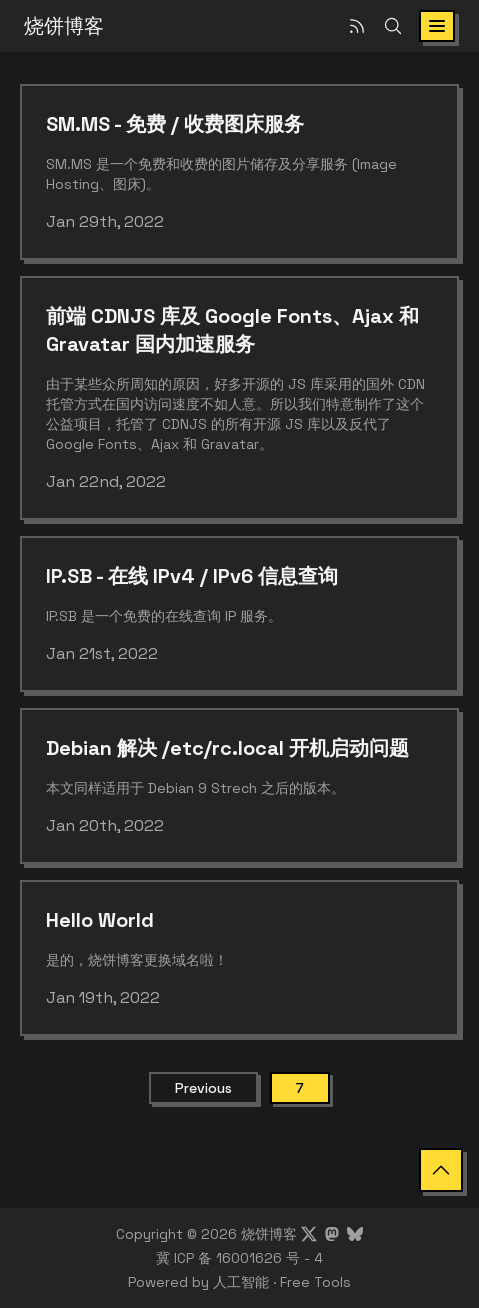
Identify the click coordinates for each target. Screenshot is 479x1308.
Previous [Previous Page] (203, 1088)
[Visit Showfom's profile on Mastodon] (332, 1234)
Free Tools (315, 1282)
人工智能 (241, 1282)
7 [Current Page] (300, 1088)
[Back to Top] (441, 1170)
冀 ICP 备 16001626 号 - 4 (239, 1258)
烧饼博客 (64, 26)
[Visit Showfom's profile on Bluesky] (355, 1234)
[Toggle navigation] (437, 26)
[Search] (393, 26)
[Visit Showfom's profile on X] (309, 1234)
